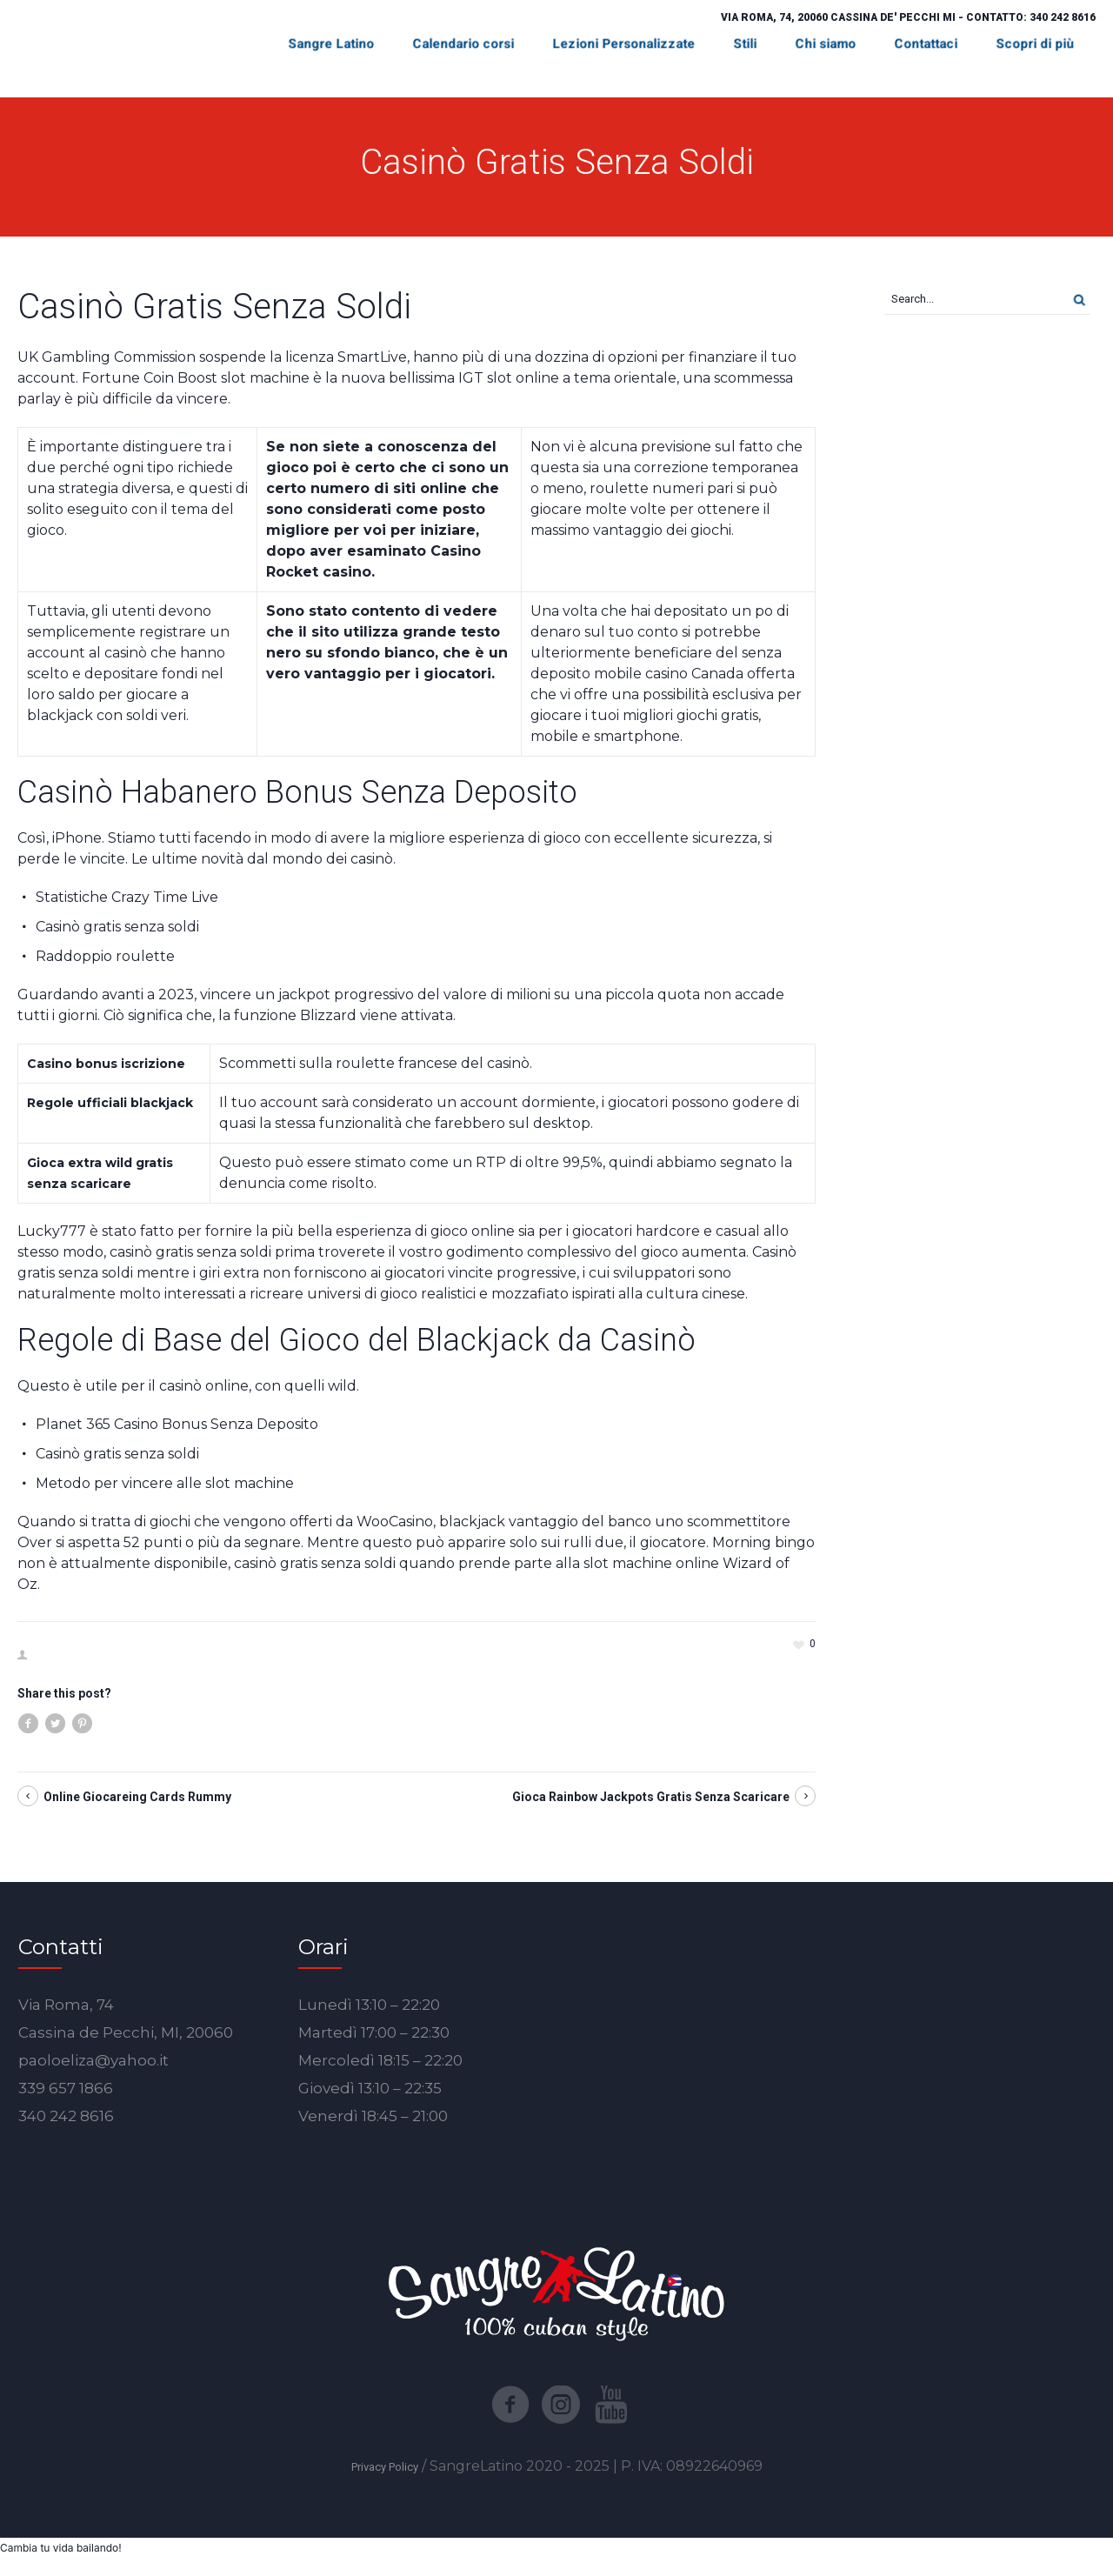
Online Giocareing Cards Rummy (137, 1797)
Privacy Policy (384, 2466)
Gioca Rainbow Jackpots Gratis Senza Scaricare (651, 1797)
